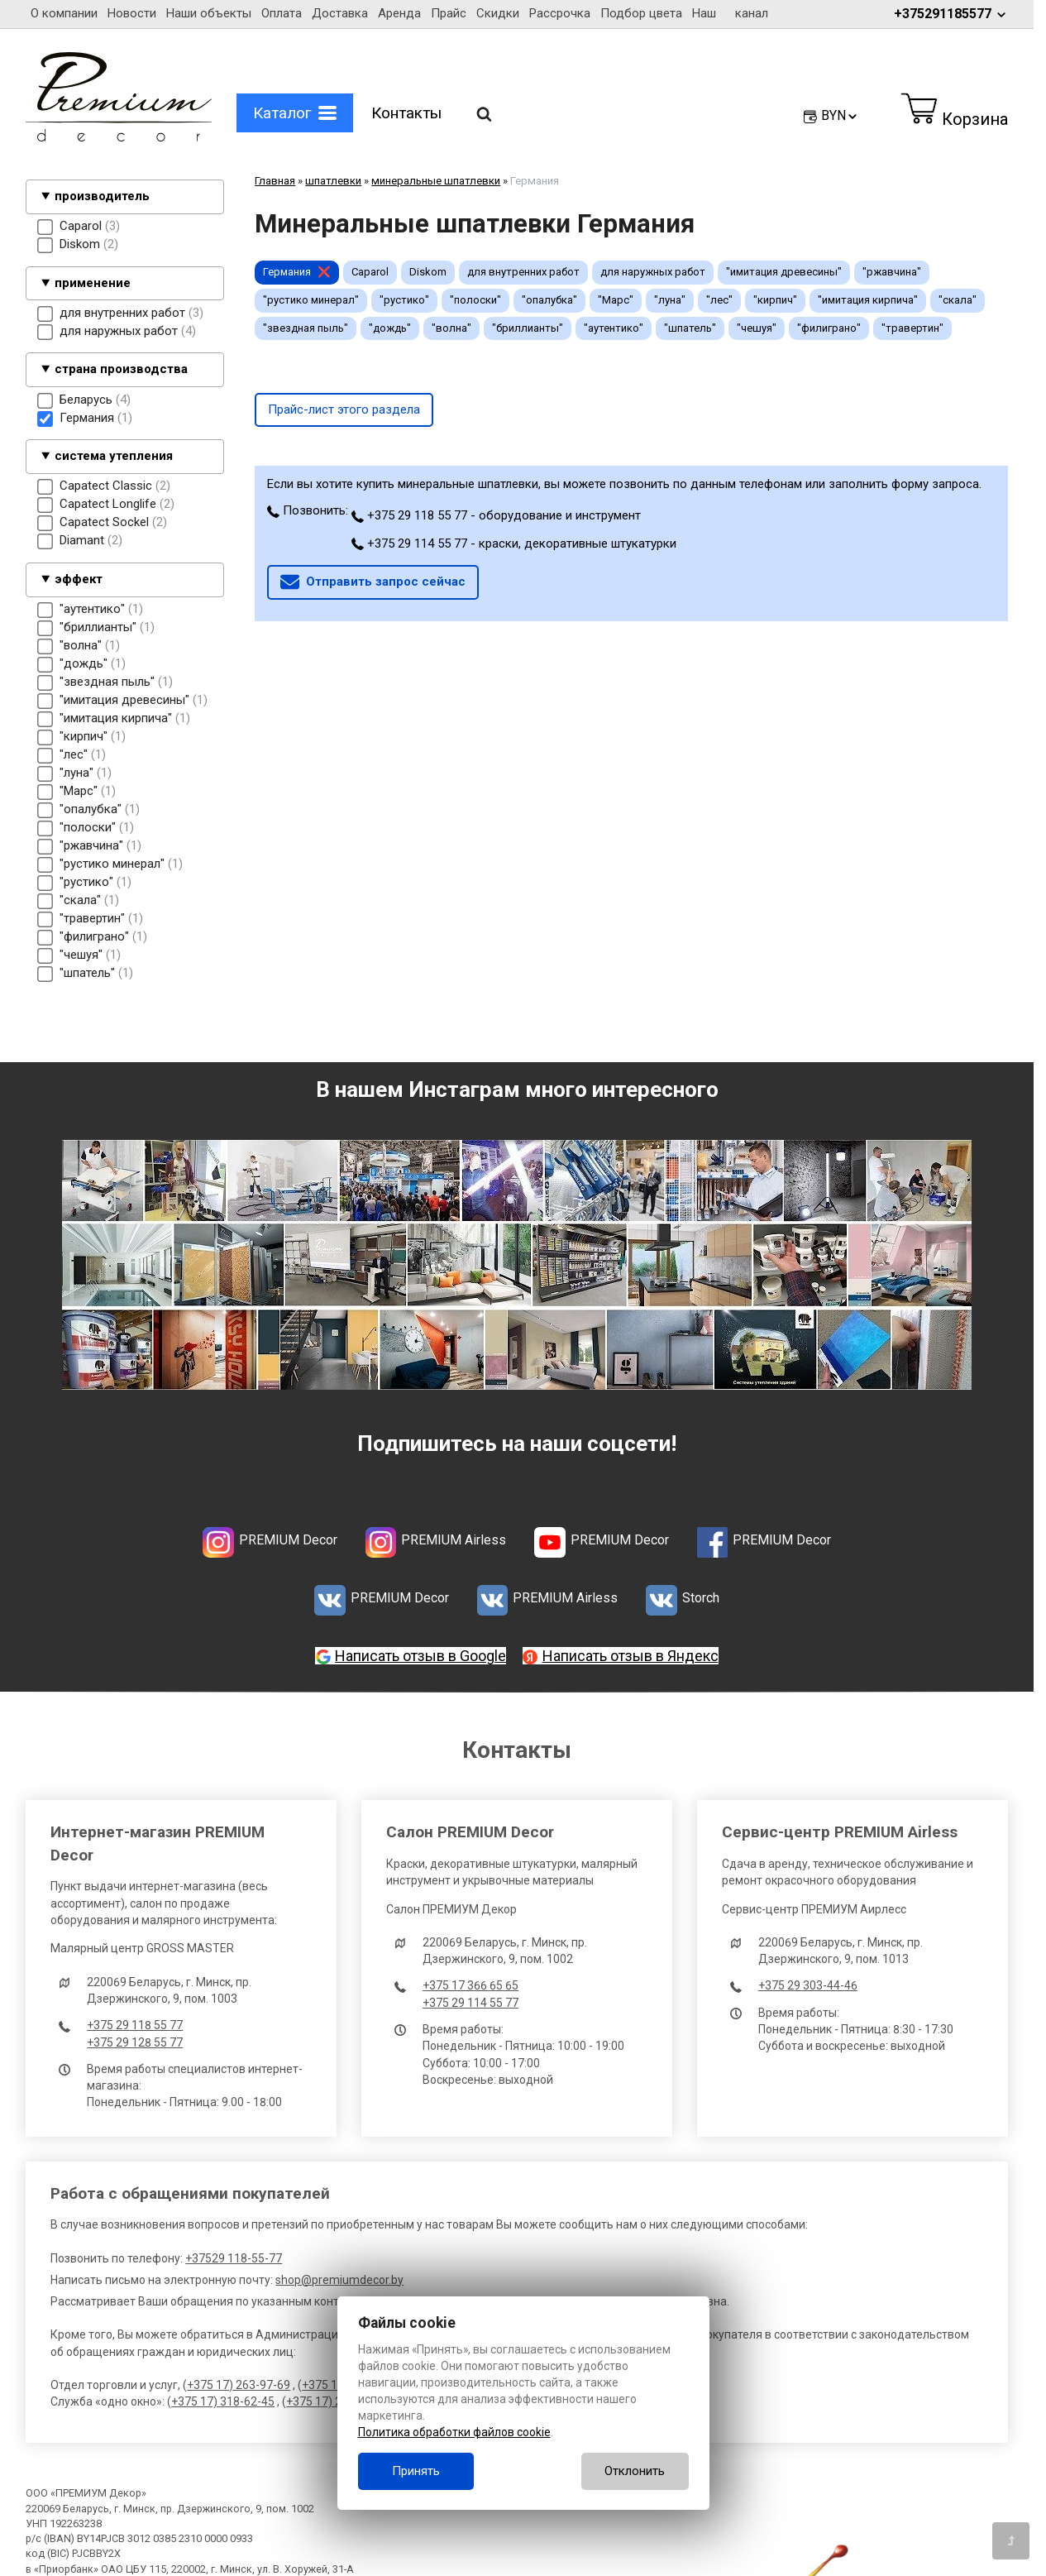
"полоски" (475, 300)
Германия (287, 272)
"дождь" (390, 328)
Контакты (406, 112)
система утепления (114, 455)
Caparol (370, 272)
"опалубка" (549, 300)
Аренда (399, 13)
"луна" (669, 300)
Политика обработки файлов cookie (454, 2432)
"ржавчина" (891, 272)
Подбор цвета (641, 13)
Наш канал (730, 13)
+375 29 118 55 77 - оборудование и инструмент (496, 515)
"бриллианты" (527, 328)
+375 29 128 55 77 (135, 2042)
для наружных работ (652, 272)
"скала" (958, 300)
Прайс (448, 13)
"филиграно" (829, 328)
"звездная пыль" (305, 328)
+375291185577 (951, 14)
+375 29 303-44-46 (807, 1985)
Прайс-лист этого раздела (344, 409)
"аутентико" (613, 328)
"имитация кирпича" (868, 300)
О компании (64, 13)
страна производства (121, 369)
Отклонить (634, 2470)
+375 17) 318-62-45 (223, 2401)
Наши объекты (208, 13)
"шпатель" (690, 328)
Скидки (497, 13)
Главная (275, 181)
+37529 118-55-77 (233, 2258)
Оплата (281, 13)
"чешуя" (756, 328)
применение (93, 282)
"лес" (719, 300)
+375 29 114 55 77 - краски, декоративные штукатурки (513, 543)
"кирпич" (775, 300)
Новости (131, 13)
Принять (416, 2470)
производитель (102, 196)
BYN (840, 115)
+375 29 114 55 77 (470, 2002)
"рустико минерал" (311, 300)
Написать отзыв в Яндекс (630, 1655)
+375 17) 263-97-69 (238, 2385)
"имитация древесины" (784, 272)
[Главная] (119, 137)
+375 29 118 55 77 (135, 2025)
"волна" (451, 328)
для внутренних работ (523, 272)
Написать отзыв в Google (420, 1655)
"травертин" (912, 328)
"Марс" (615, 300)
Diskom (428, 272)
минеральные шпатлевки (435, 181)
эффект (79, 579)
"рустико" (404, 300)
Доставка (340, 13)
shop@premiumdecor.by (339, 2279)
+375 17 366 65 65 (470, 1985)
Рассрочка (559, 13)
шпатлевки (333, 181)
